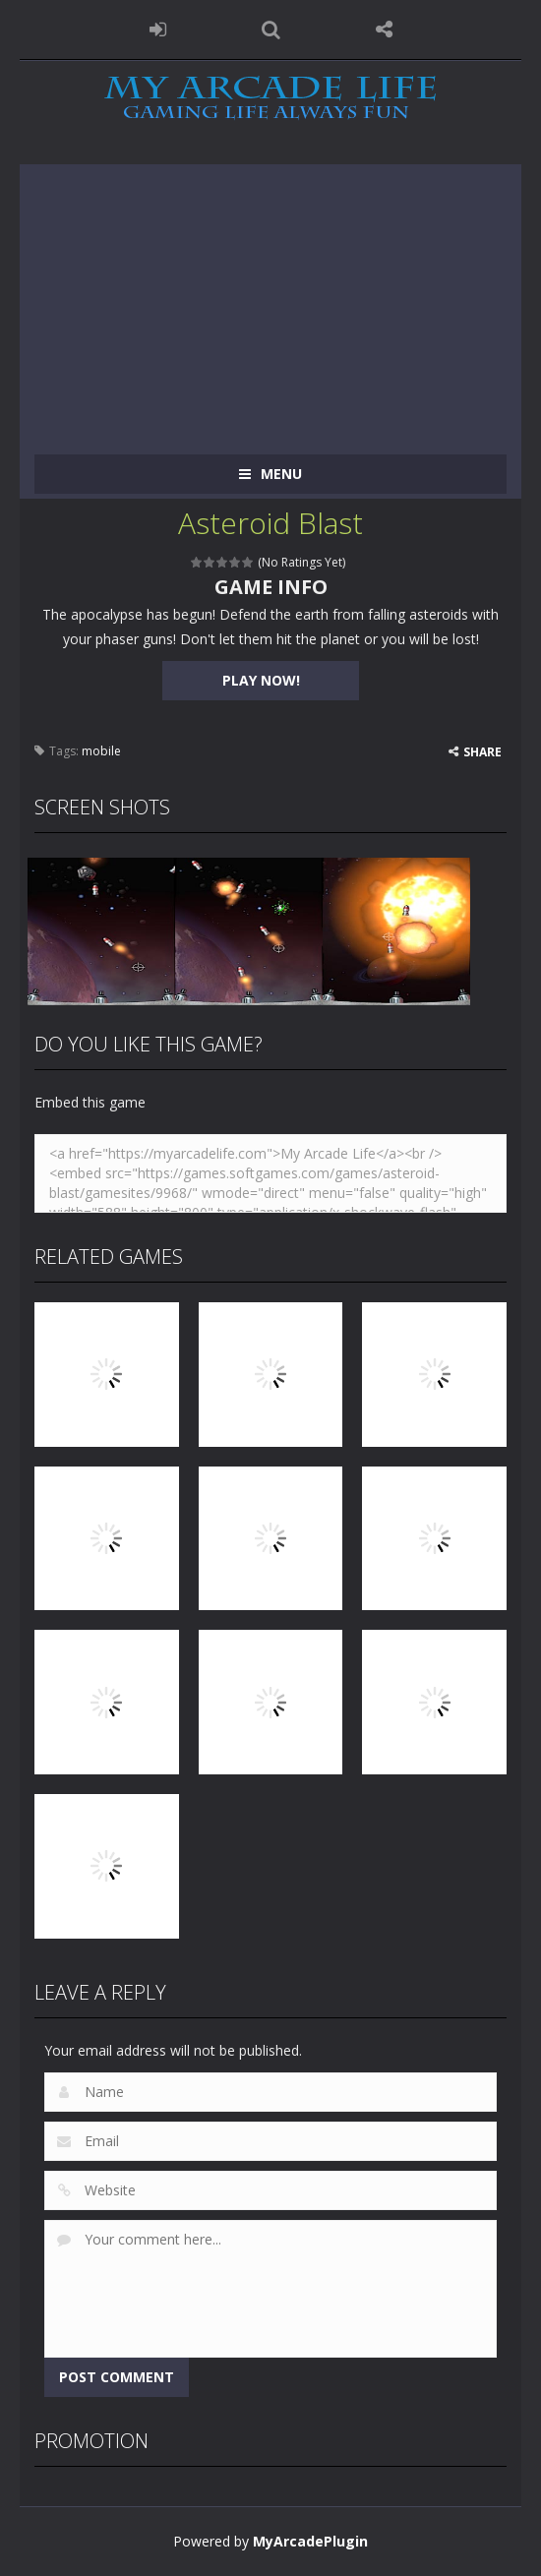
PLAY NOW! (261, 680)
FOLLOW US (384, 29)
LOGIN (158, 29)
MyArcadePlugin (310, 2541)
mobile (101, 751)
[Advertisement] (270, 302)
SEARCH (271, 29)
